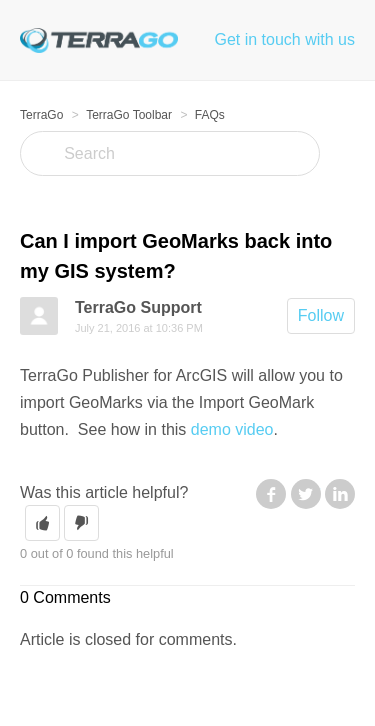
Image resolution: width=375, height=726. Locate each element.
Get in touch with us (284, 39)
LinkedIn (340, 494)
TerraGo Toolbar (129, 115)
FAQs (210, 115)
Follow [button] (321, 315)
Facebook (271, 494)
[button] (42, 523)
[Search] (170, 153)
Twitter (306, 494)
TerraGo (41, 115)
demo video (232, 429)
